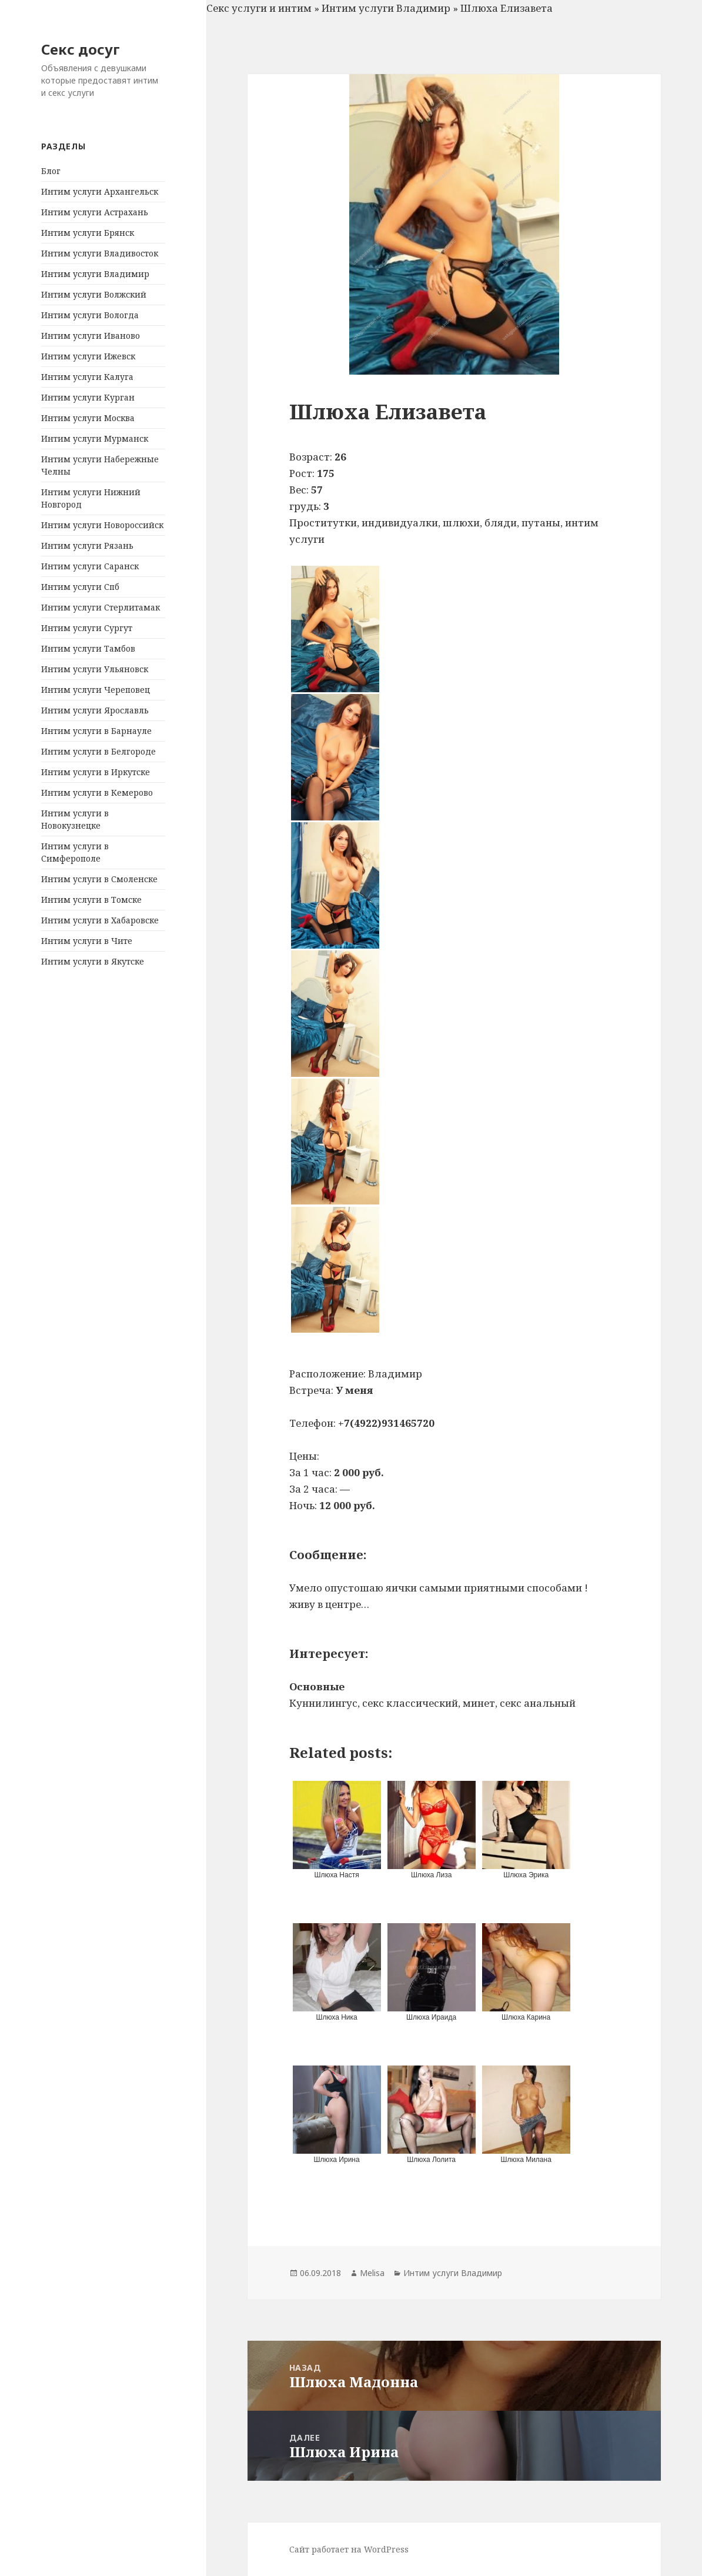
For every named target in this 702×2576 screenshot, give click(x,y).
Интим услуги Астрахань (94, 212)
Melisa (372, 2272)
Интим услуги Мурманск (94, 438)
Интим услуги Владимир (95, 273)
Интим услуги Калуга (87, 376)
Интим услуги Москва (88, 417)
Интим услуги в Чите (86, 940)
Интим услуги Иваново (90, 335)
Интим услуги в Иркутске (95, 772)
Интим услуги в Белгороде (98, 751)
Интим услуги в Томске (91, 899)
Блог (51, 170)
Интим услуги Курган (88, 397)
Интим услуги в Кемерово (97, 792)
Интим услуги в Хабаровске (100, 920)
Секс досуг (80, 49)
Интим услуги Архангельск (99, 191)
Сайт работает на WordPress (349, 2549)
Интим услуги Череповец (95, 689)
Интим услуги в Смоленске (99, 879)
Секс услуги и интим (259, 8)
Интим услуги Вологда (90, 315)
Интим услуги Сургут (86, 627)
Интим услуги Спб (80, 586)
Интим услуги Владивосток (99, 253)
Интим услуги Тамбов (88, 648)
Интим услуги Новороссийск (102, 524)
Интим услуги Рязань (87, 545)
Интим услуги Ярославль (95, 710)
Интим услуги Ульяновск (94, 669)
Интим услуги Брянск (87, 232)
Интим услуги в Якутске (92, 961)
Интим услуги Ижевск (88, 356)
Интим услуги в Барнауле (96, 730)
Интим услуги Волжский (93, 294)
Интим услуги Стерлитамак (100, 607)
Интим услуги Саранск (90, 566)
